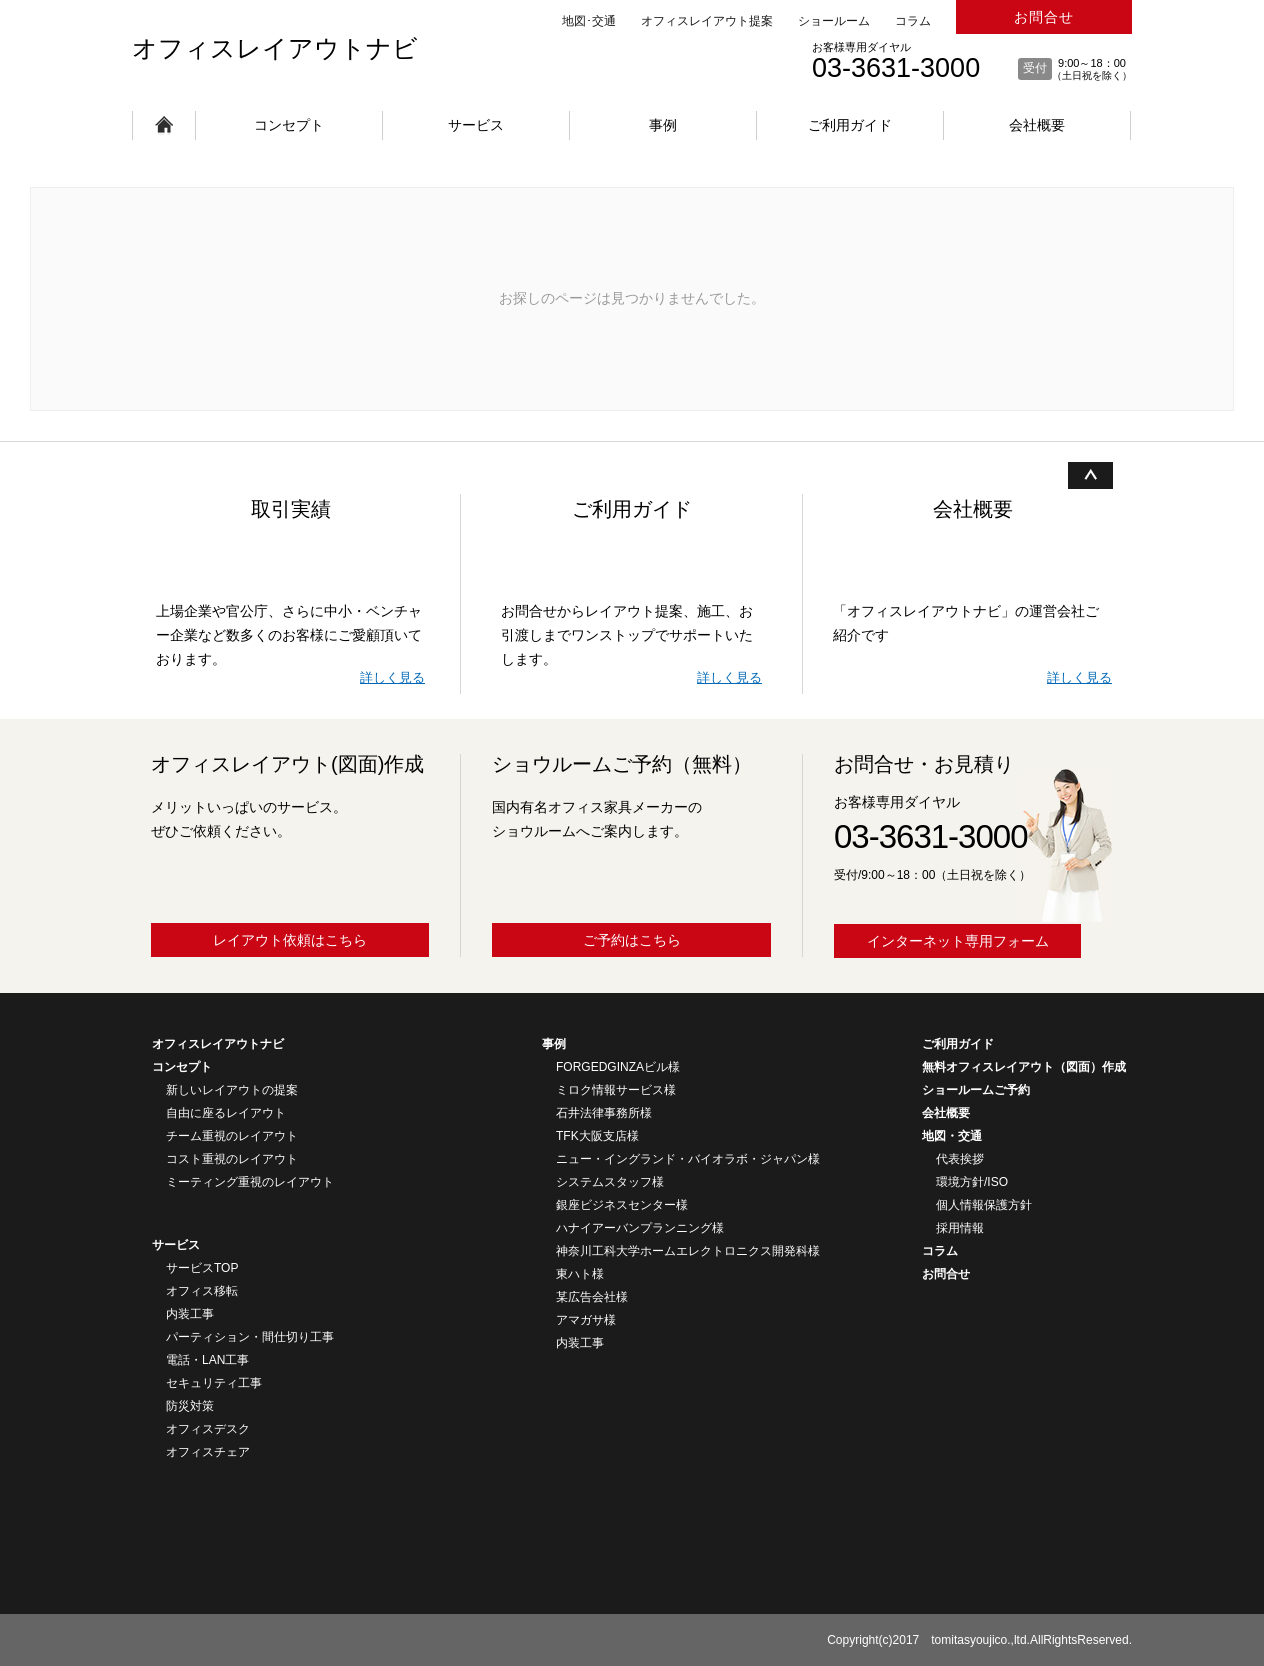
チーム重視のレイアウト (232, 1136)
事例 (663, 125)
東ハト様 (580, 1274)
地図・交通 (952, 1136)
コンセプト (289, 125)
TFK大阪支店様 (597, 1136)
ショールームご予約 (976, 1090)
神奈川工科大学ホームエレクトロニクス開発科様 (688, 1251)
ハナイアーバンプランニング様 (640, 1228)
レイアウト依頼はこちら (290, 940)
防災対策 (190, 1406)
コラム (913, 21)
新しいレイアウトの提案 (232, 1090)
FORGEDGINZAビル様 (618, 1067)
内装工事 (190, 1314)
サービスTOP (202, 1268)
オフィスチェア (208, 1452)
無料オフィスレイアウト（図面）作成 (1024, 1067)
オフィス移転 (202, 1291)
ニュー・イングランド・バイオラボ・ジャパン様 (688, 1159)
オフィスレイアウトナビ (275, 48)
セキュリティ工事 (214, 1383)
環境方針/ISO (972, 1182)
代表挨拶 (960, 1159)
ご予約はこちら (632, 940)
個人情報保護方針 (984, 1205)
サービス (476, 125)
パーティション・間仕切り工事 (250, 1337)
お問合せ (1044, 17)
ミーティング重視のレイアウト (250, 1182)
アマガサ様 (586, 1320)
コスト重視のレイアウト (232, 1159)
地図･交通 (589, 21)
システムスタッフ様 (610, 1182)
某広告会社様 (592, 1297)
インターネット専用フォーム (958, 941)
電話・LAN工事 (207, 1360)
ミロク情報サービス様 (616, 1090)
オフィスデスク (208, 1429)
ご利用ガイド (850, 125)
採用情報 (960, 1228)
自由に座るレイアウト (226, 1113)
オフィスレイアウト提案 (707, 21)
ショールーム (834, 21)
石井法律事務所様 (604, 1113)
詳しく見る (392, 677)
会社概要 (1037, 125)
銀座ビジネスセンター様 (622, 1205)
